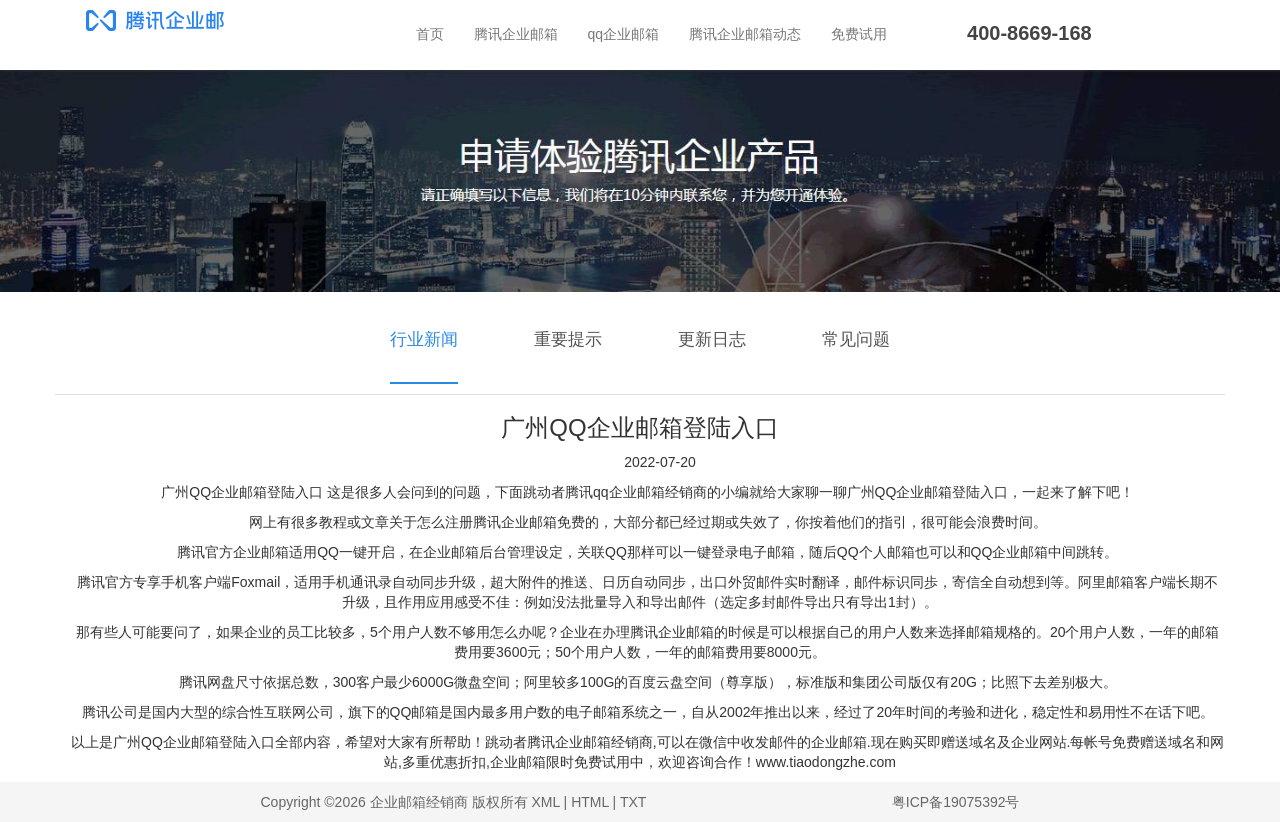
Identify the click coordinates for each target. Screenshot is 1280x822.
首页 (430, 34)
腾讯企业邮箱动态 (745, 34)
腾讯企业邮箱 (516, 34)
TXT (633, 802)
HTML (590, 802)
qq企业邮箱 (624, 34)
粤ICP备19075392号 (956, 802)
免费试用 (859, 34)
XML (545, 802)
